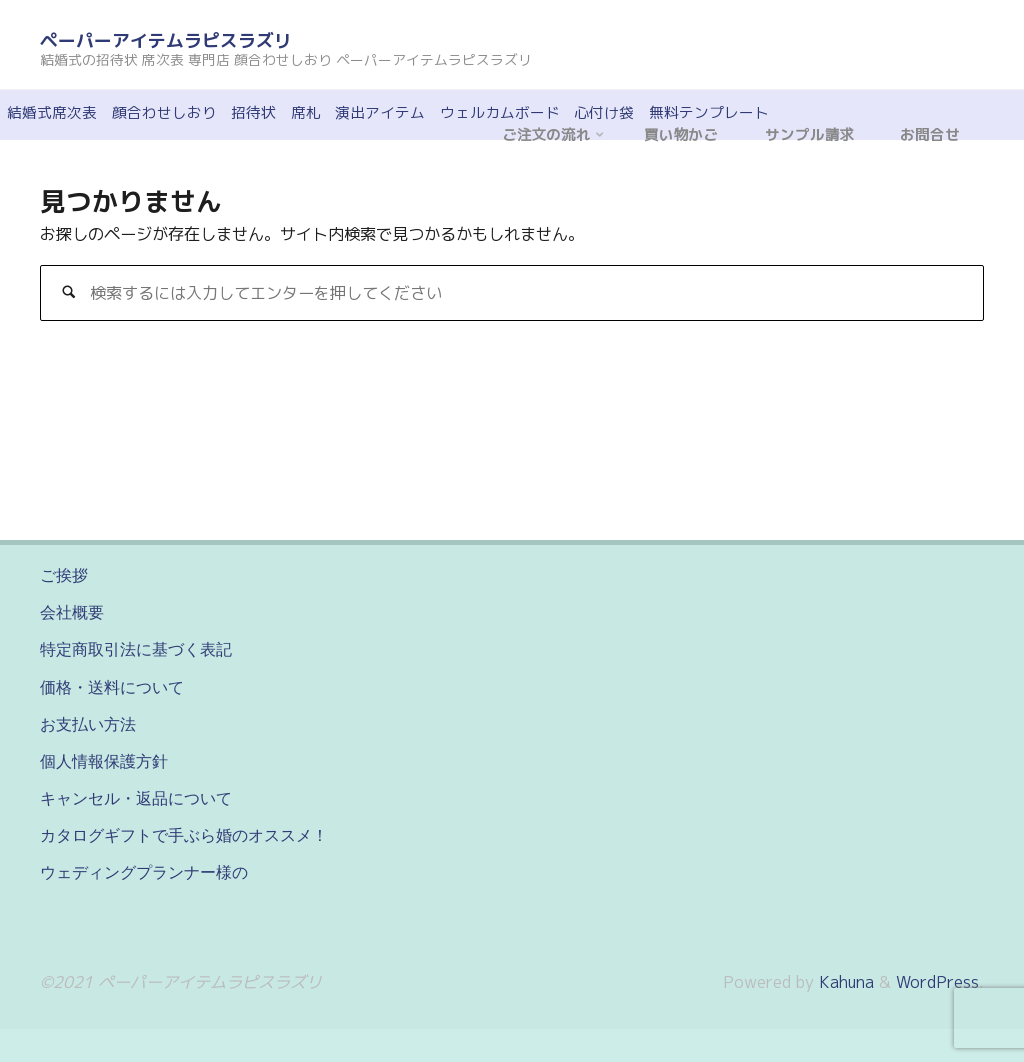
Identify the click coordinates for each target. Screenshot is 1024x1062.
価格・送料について (112, 687)
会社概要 (72, 612)
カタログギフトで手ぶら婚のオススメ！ (184, 835)
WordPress (937, 982)
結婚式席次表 (52, 112)
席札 (306, 112)
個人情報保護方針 (104, 761)
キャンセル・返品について (136, 798)
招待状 (253, 112)
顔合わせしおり (164, 112)
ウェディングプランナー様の (144, 872)
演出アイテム (380, 112)
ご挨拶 (64, 575)
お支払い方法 (88, 724)
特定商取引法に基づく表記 (136, 649)
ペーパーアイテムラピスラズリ (166, 40)
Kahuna (844, 982)
